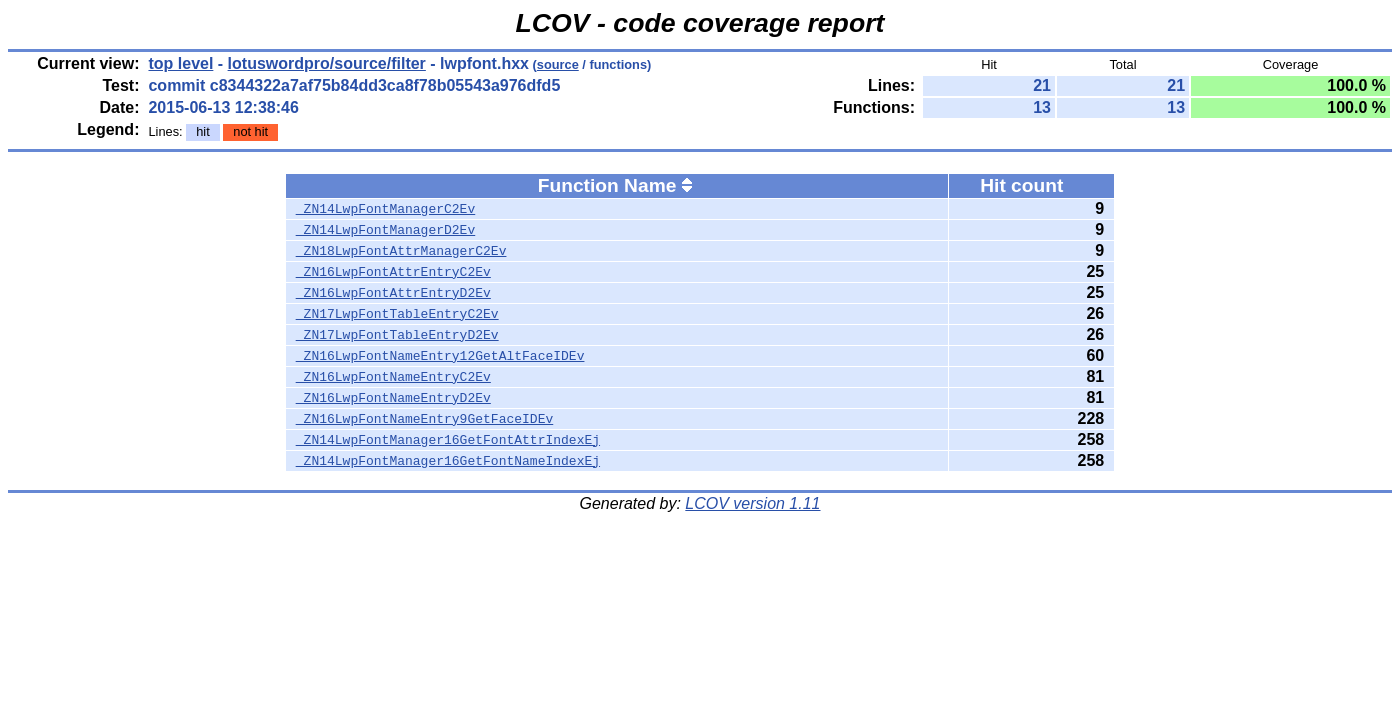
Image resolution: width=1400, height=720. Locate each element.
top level (180, 63)
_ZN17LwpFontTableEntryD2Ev (397, 335)
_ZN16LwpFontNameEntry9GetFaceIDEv (424, 419)
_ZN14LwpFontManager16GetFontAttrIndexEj (448, 440)
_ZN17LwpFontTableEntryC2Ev (397, 314)
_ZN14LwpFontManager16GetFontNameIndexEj (448, 461)
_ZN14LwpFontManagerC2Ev (385, 209)
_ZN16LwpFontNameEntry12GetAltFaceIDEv (440, 356)
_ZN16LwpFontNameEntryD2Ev (393, 398)
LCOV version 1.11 (752, 503)
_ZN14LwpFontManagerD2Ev (385, 230)
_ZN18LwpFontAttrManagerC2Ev (401, 251)
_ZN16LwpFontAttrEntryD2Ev (393, 293)
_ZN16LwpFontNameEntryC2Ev (393, 377)
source (558, 64)
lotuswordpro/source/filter (327, 63)
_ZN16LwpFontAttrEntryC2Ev (393, 272)
